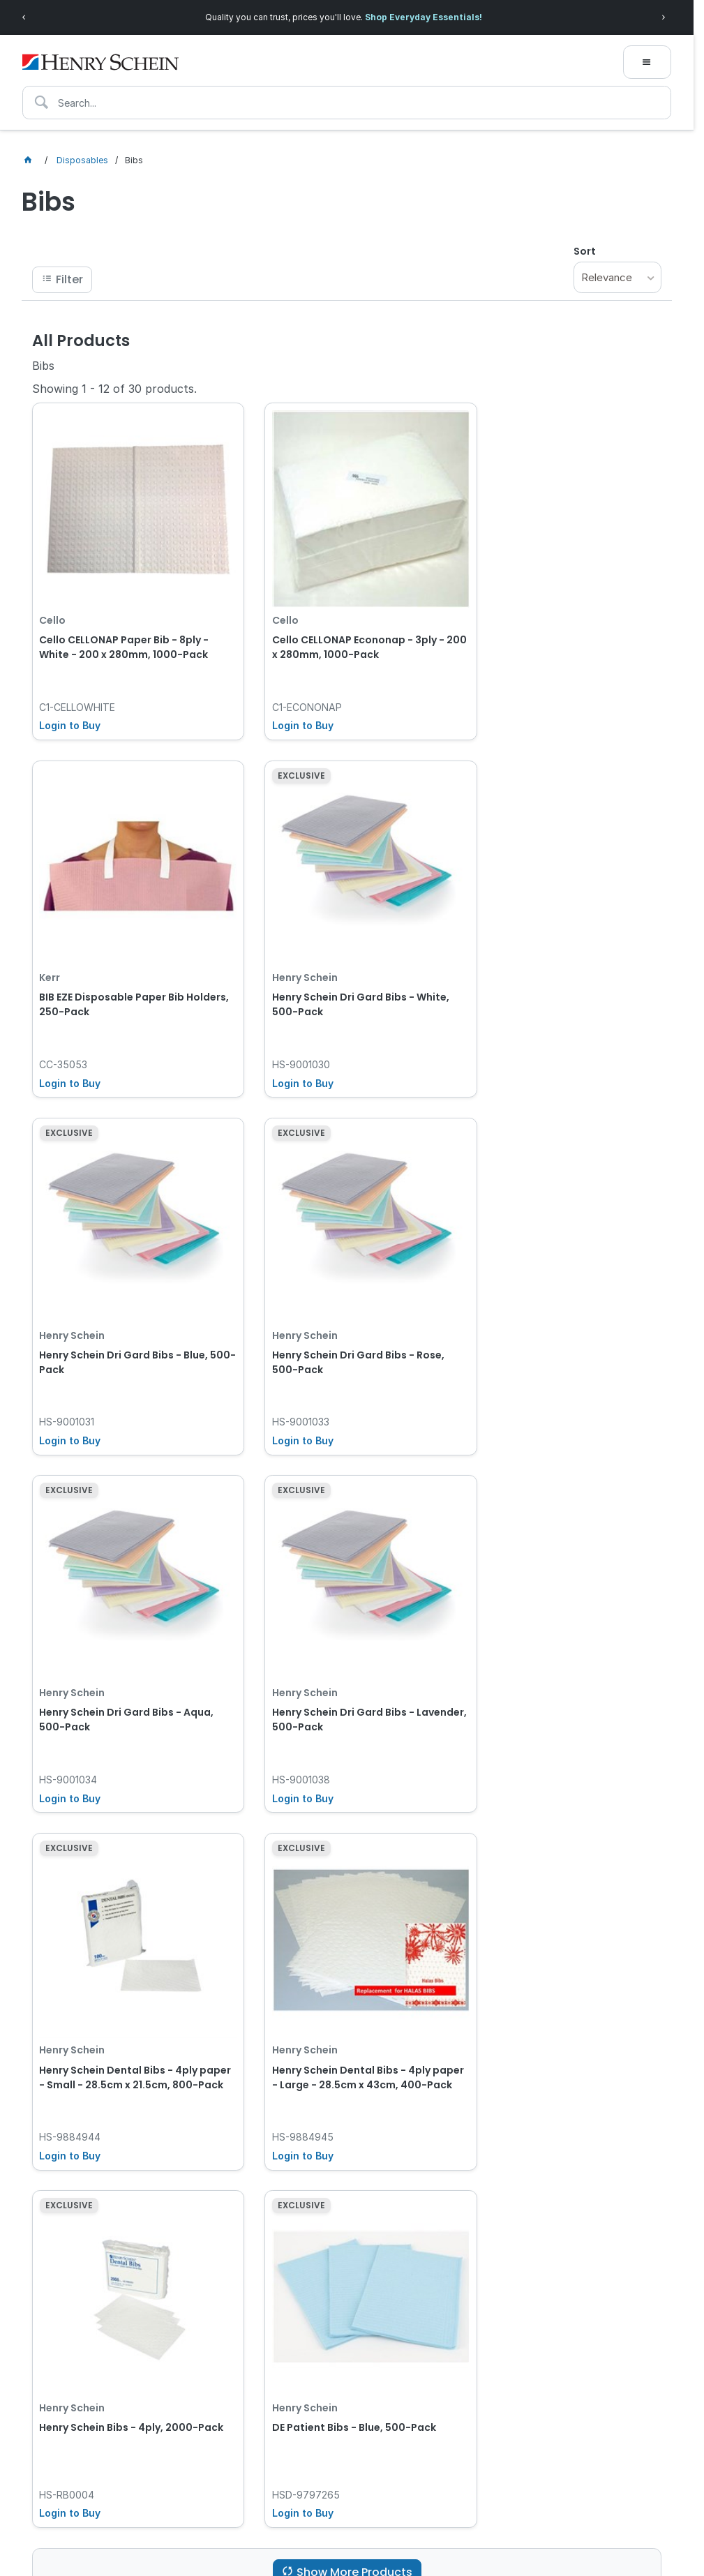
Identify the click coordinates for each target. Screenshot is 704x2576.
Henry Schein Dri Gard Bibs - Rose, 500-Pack (558, 973)
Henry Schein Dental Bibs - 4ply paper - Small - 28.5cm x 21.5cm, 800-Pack (554, 1321)
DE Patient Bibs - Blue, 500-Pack (554, 1649)
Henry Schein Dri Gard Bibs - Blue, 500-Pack (340, 973)
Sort (585, 251)
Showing (114, 389)
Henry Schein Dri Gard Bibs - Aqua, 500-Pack (126, 1314)
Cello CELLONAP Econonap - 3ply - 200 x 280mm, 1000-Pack (342, 631)
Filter (69, 279)
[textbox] (347, 102)
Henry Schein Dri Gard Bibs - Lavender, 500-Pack (327, 1314)
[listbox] (617, 277)
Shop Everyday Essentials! (423, 17)
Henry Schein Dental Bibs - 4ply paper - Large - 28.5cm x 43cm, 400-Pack (119, 1663)
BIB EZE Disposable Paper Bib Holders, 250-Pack (544, 631)
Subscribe (598, 2276)
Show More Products (354, 1793)
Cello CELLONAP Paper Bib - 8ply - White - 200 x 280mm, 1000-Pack (124, 631)
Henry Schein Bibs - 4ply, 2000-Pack (335, 1656)
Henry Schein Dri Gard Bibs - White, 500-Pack (127, 973)
